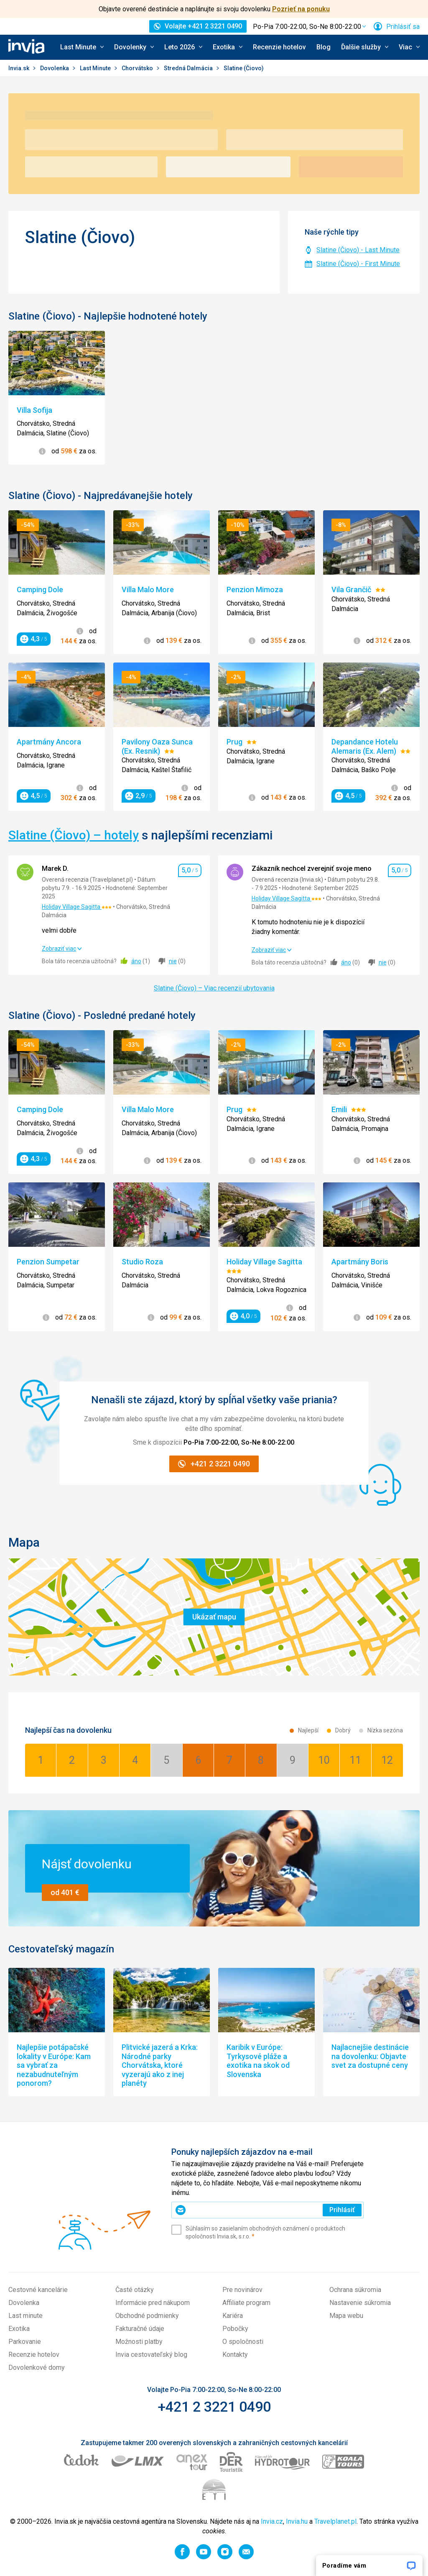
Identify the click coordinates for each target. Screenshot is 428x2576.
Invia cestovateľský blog (151, 2355)
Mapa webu (346, 2316)
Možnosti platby (139, 2342)
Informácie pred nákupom (152, 2303)
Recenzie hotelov (279, 47)
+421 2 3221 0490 (214, 2406)
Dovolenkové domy (36, 2367)
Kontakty (235, 2355)
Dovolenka (55, 68)
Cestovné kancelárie (38, 2290)
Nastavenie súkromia (360, 2303)
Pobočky (235, 2329)
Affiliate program (246, 2303)
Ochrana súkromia (355, 2290)
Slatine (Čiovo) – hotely (73, 835)
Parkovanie (24, 2342)
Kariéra (232, 2316)
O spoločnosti (242, 2342)
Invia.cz (272, 2521)
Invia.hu (297, 2521)
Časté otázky (134, 2290)
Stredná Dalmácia (189, 68)
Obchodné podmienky (147, 2316)
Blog (323, 47)
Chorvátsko (138, 68)
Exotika (19, 2329)
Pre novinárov (242, 2290)
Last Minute (96, 68)
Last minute (25, 2316)
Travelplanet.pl (335, 2521)
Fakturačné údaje (139, 2329)
